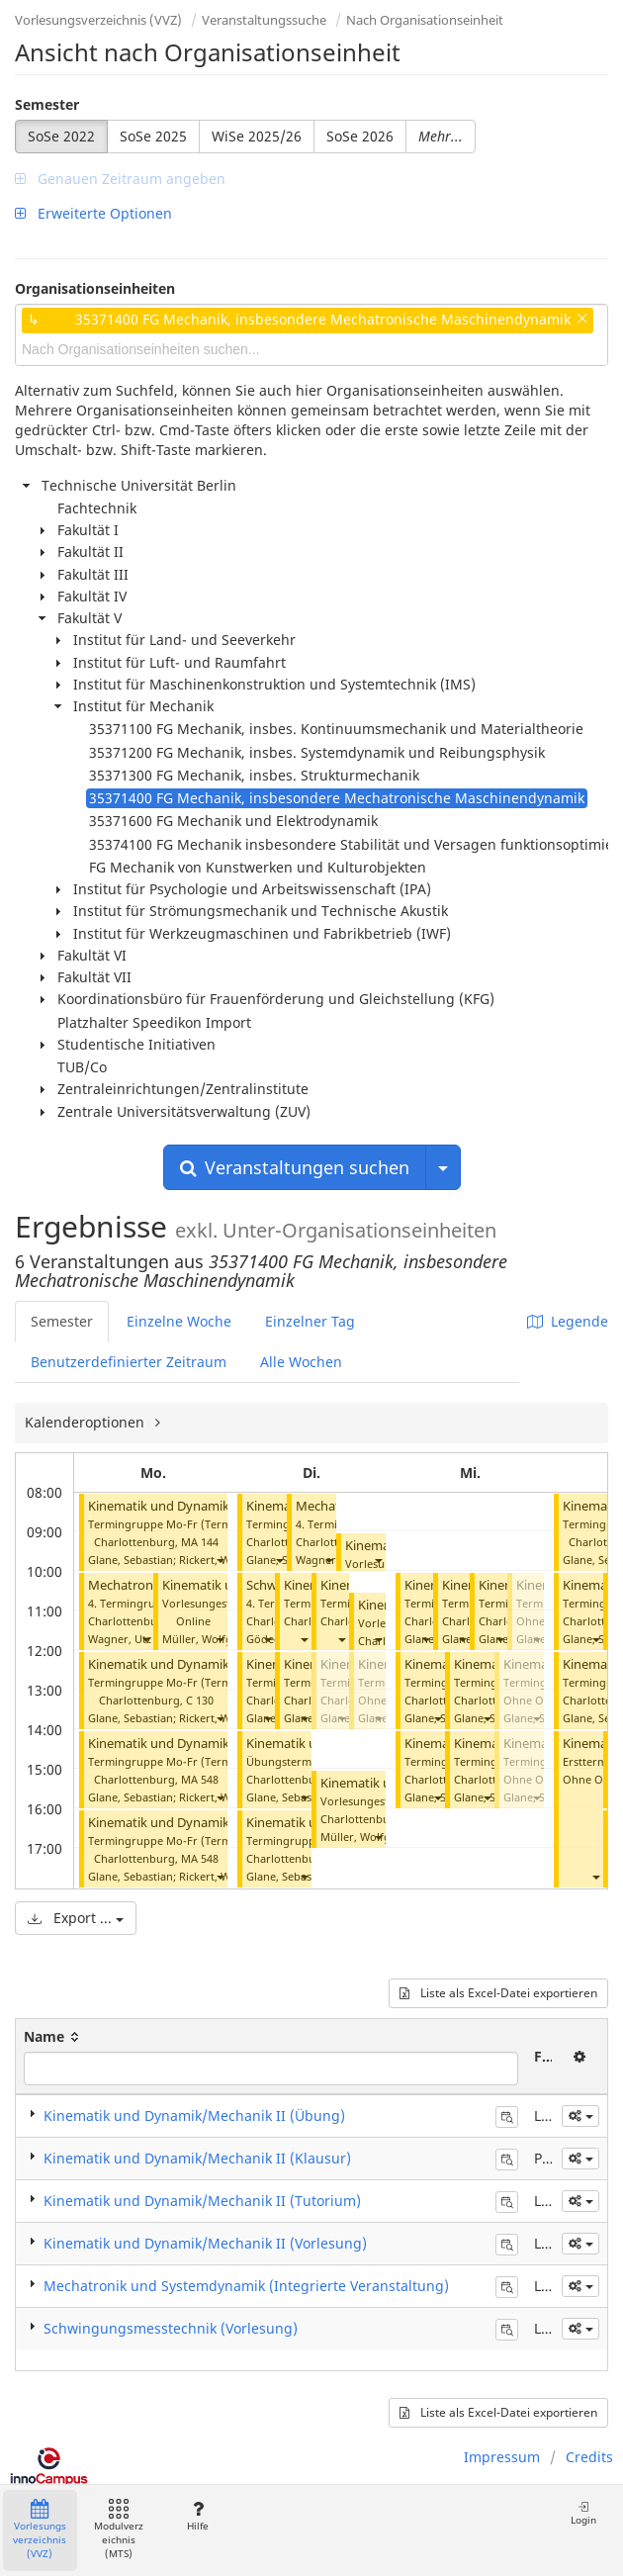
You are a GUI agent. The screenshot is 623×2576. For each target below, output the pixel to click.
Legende (567, 1321)
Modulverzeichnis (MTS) (118, 2530)
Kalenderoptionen (86, 1422)
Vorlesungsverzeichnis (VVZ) (98, 20)
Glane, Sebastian (130, 1559)
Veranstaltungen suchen (294, 1167)
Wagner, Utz (119, 1638)
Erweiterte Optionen (93, 213)
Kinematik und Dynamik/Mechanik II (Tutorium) (202, 2200)
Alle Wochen (301, 1361)
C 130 (200, 1700)
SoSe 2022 (61, 136)
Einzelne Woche (179, 1321)
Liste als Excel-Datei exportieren (498, 1992)
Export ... (76, 1917)
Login (583, 2513)
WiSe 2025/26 (257, 136)
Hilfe (197, 2516)
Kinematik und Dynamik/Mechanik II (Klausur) (197, 2158)
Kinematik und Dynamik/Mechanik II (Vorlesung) (205, 2243)
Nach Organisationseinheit (424, 20)
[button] (219, 1559)
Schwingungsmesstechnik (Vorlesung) (171, 2328)
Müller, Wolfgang (207, 1638)
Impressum (502, 2456)
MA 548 (200, 1779)
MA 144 (200, 1541)
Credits (589, 2456)
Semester (47, 104)
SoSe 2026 (360, 136)
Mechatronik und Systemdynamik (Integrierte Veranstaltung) (246, 2285)
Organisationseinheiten (95, 288)
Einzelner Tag (310, 1321)
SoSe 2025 (153, 136)
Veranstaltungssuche (264, 20)
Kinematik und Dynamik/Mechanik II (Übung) (194, 2115)
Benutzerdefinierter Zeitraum (128, 1361)
